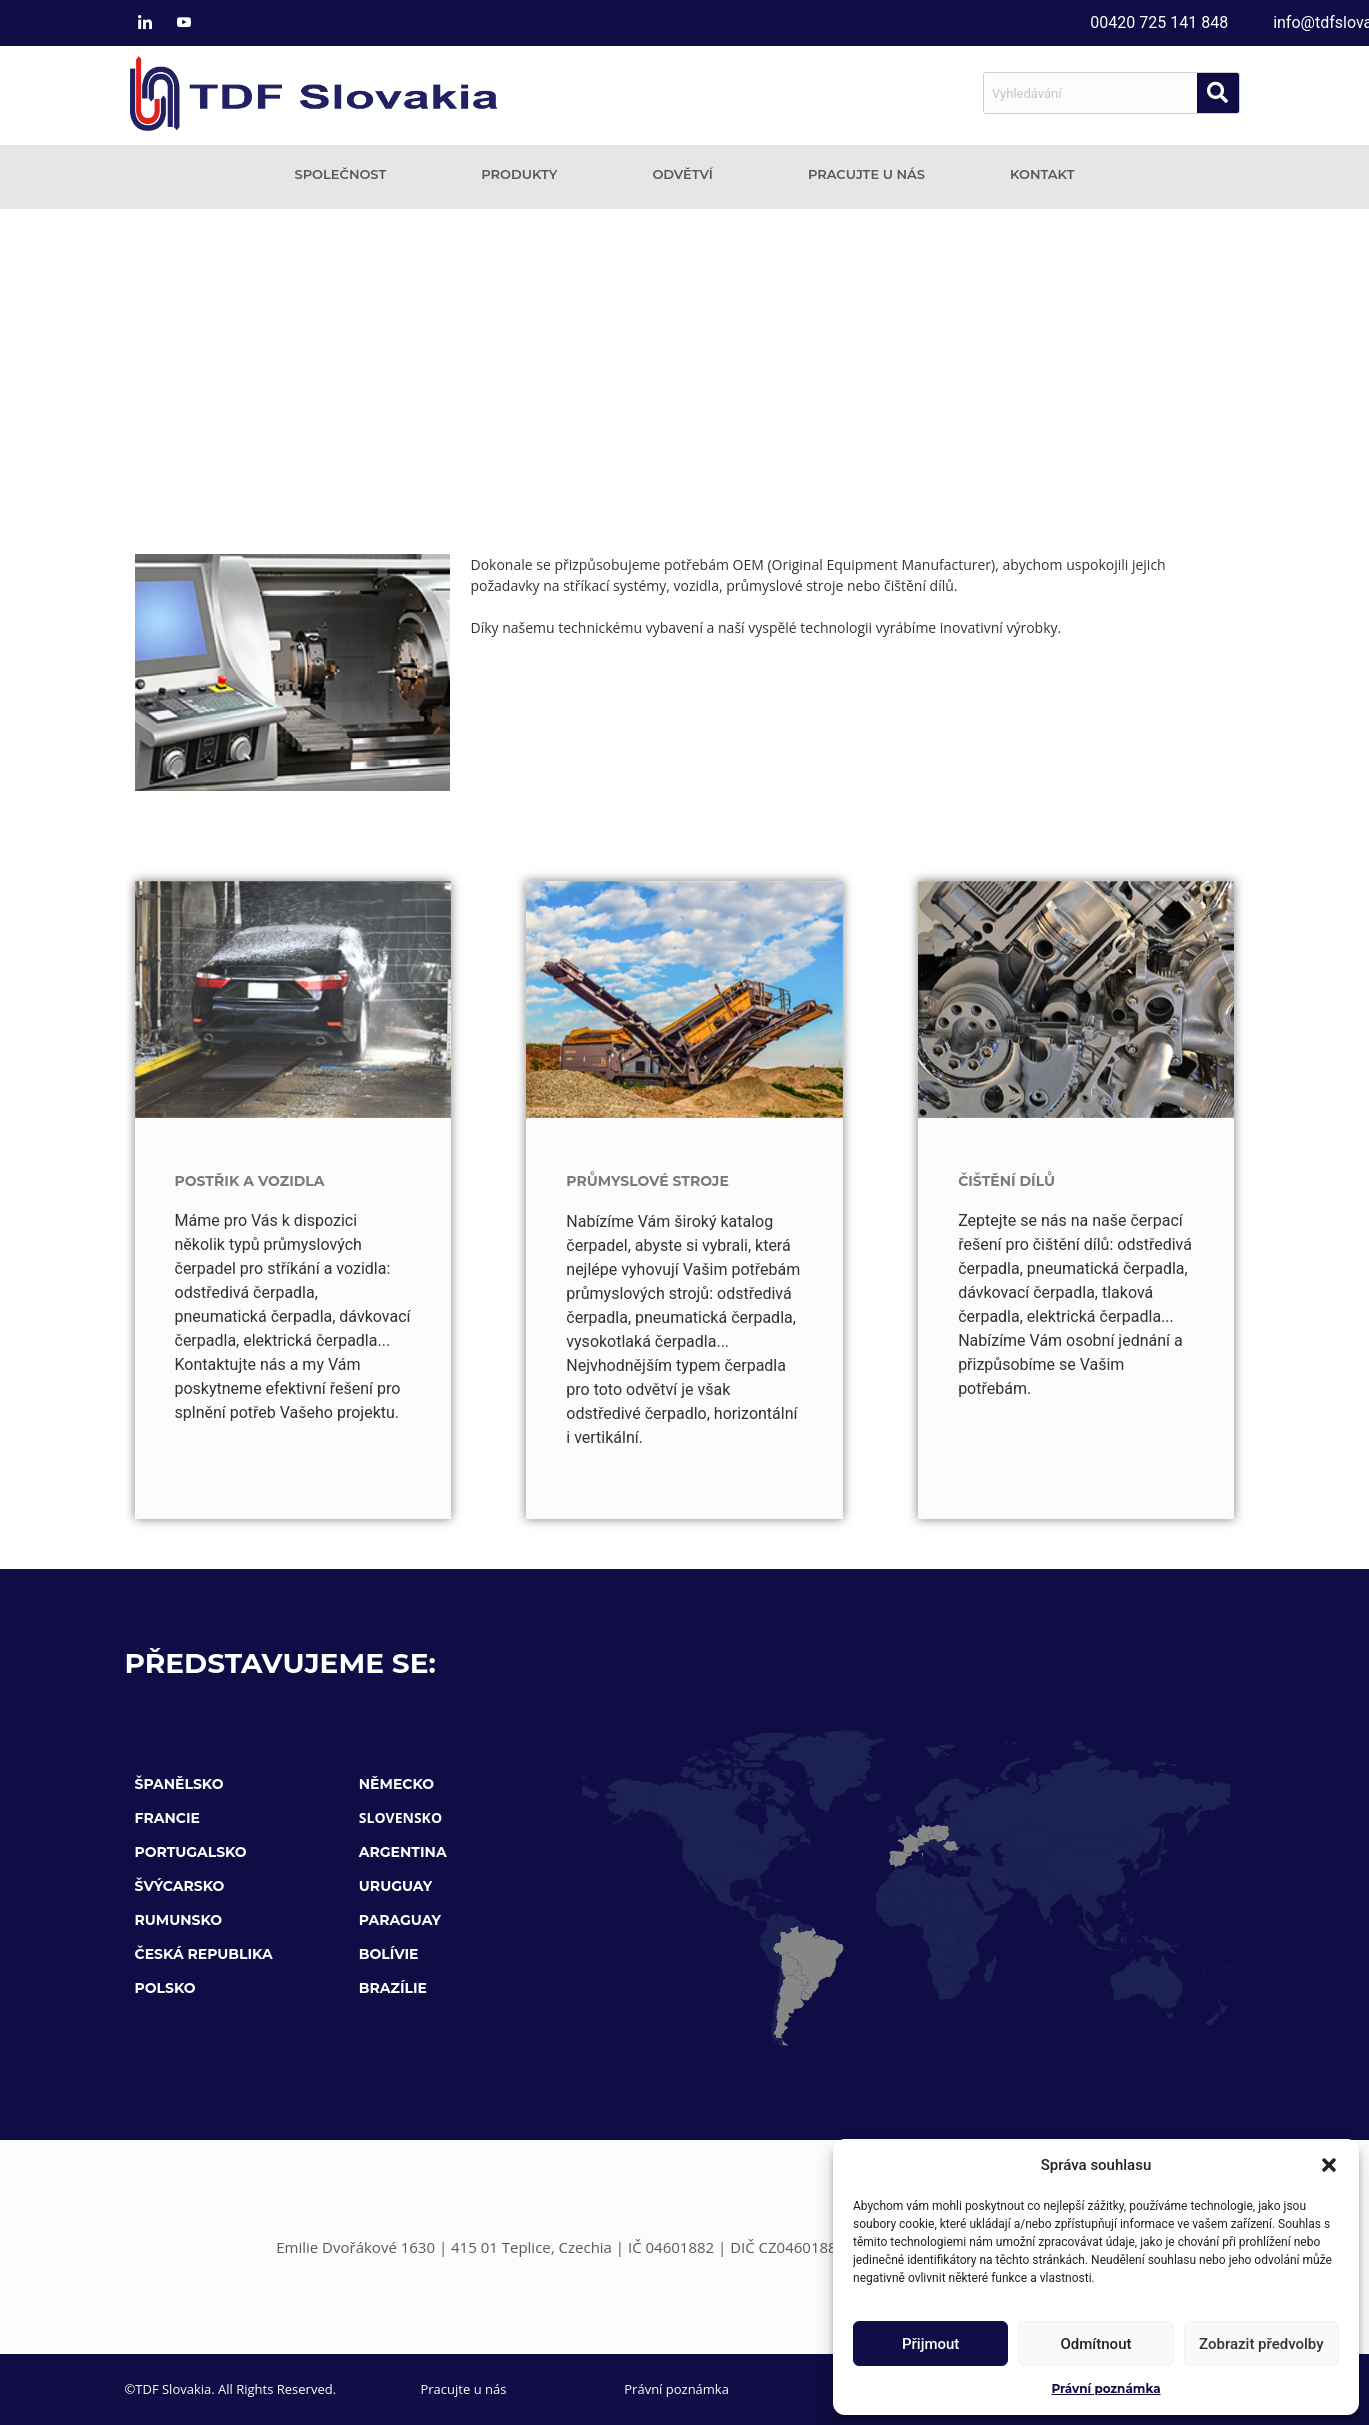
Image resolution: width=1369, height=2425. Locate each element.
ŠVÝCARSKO (180, 1886)
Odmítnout (1096, 2344)
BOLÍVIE (389, 1954)
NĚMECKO (396, 1784)
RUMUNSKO (179, 1920)
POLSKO (165, 1988)
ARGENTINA (403, 1852)
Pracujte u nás (866, 174)
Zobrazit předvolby (1261, 2344)
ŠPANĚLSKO (179, 1784)
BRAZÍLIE (393, 1988)
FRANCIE (167, 1818)
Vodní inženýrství (803, 668)
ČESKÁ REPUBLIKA (204, 1954)
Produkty (524, 174)
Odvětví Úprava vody (634, 668)
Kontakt (1042, 174)
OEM (730, 373)
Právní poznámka (1105, 2388)
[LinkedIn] (145, 23)
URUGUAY (395, 1886)
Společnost (345, 174)
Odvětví (687, 174)
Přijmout (930, 2344)
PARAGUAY (400, 1920)
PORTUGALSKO (191, 1852)
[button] (1329, 2165)
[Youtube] (184, 23)
